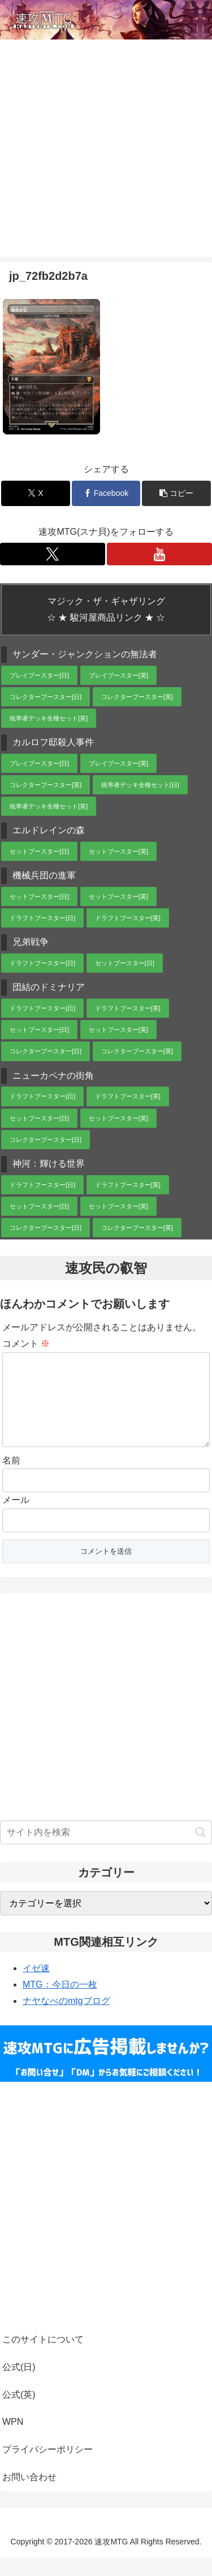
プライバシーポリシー (47, 2467)
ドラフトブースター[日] (42, 918)
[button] (176, 493)
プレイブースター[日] (39, 675)
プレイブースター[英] (118, 675)
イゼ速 (36, 1986)
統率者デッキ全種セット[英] (49, 718)
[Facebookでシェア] (106, 493)
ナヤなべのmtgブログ (66, 2019)
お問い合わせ (29, 2495)
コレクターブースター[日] (45, 696)
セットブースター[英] (118, 851)
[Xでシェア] (35, 493)
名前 (11, 1478)
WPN (12, 2440)
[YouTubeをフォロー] (159, 554)
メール (15, 1518)
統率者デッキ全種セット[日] (140, 784)
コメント (26, 1343)
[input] (106, 1850)
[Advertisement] (106, 151)
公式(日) (19, 2385)
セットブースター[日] (39, 851)
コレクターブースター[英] (137, 696)
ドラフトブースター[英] (128, 918)
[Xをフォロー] (52, 554)
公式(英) (19, 2412)
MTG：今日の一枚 (60, 2002)
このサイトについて (43, 2357)
